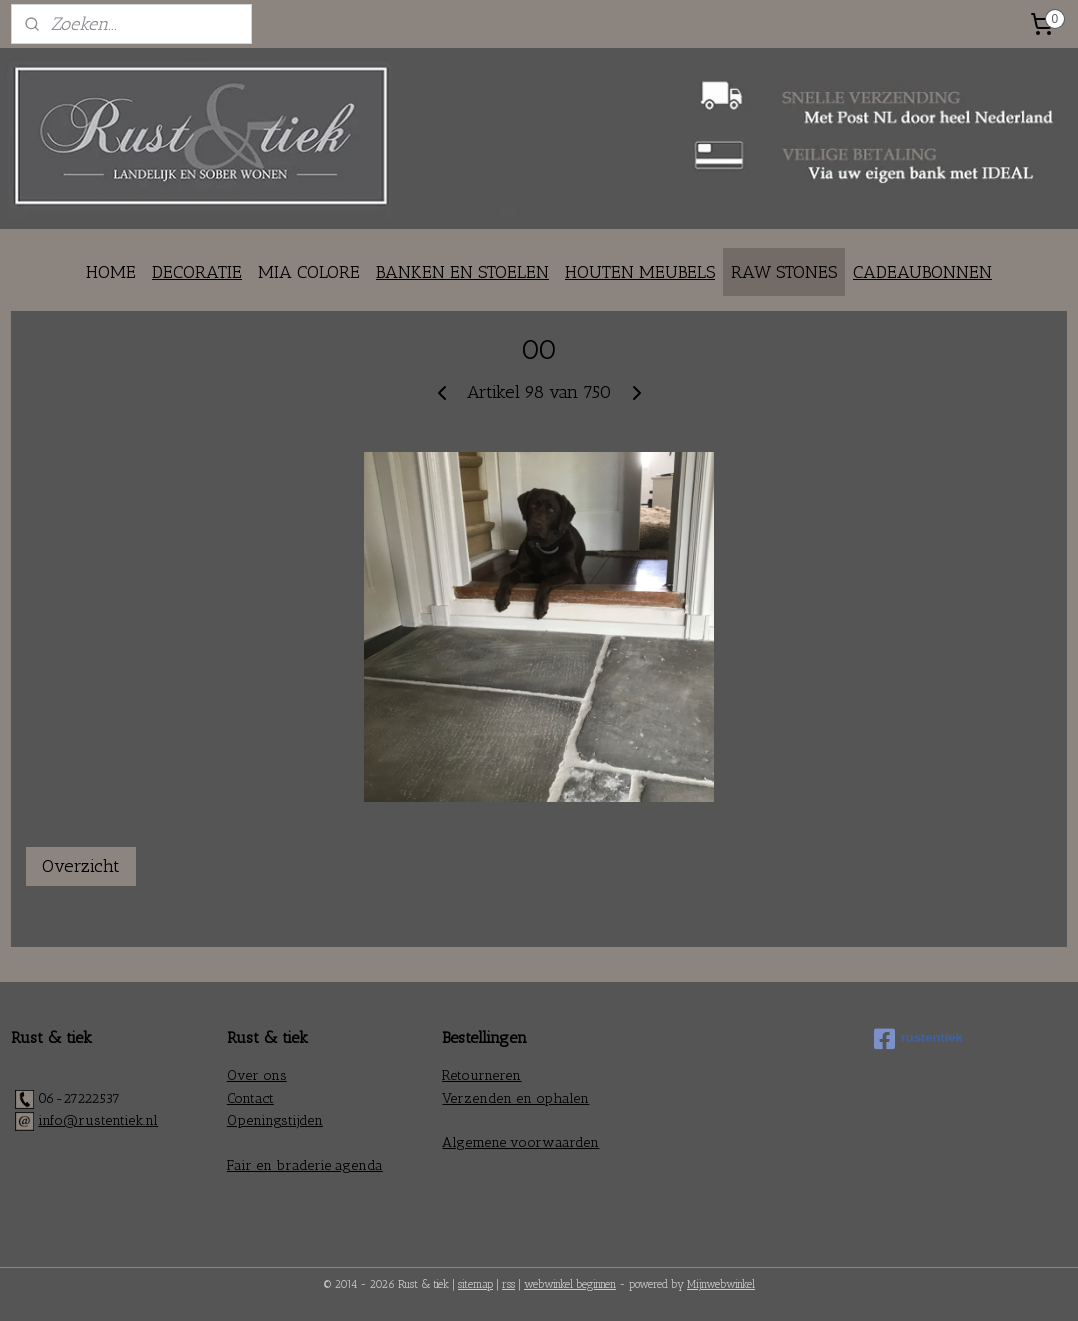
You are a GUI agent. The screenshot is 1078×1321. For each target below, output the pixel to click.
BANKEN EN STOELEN (462, 272)
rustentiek (918, 1039)
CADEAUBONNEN (922, 272)
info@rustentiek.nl (98, 1120)
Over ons (257, 1075)
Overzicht (81, 866)
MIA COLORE (309, 272)
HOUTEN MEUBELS (640, 272)
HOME (111, 272)
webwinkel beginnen (570, 1284)
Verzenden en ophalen (515, 1098)
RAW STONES (784, 272)
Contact (250, 1098)
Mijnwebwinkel (721, 1284)
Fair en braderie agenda (305, 1165)
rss (508, 1284)
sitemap (475, 1284)
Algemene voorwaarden (520, 1142)
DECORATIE (197, 272)
